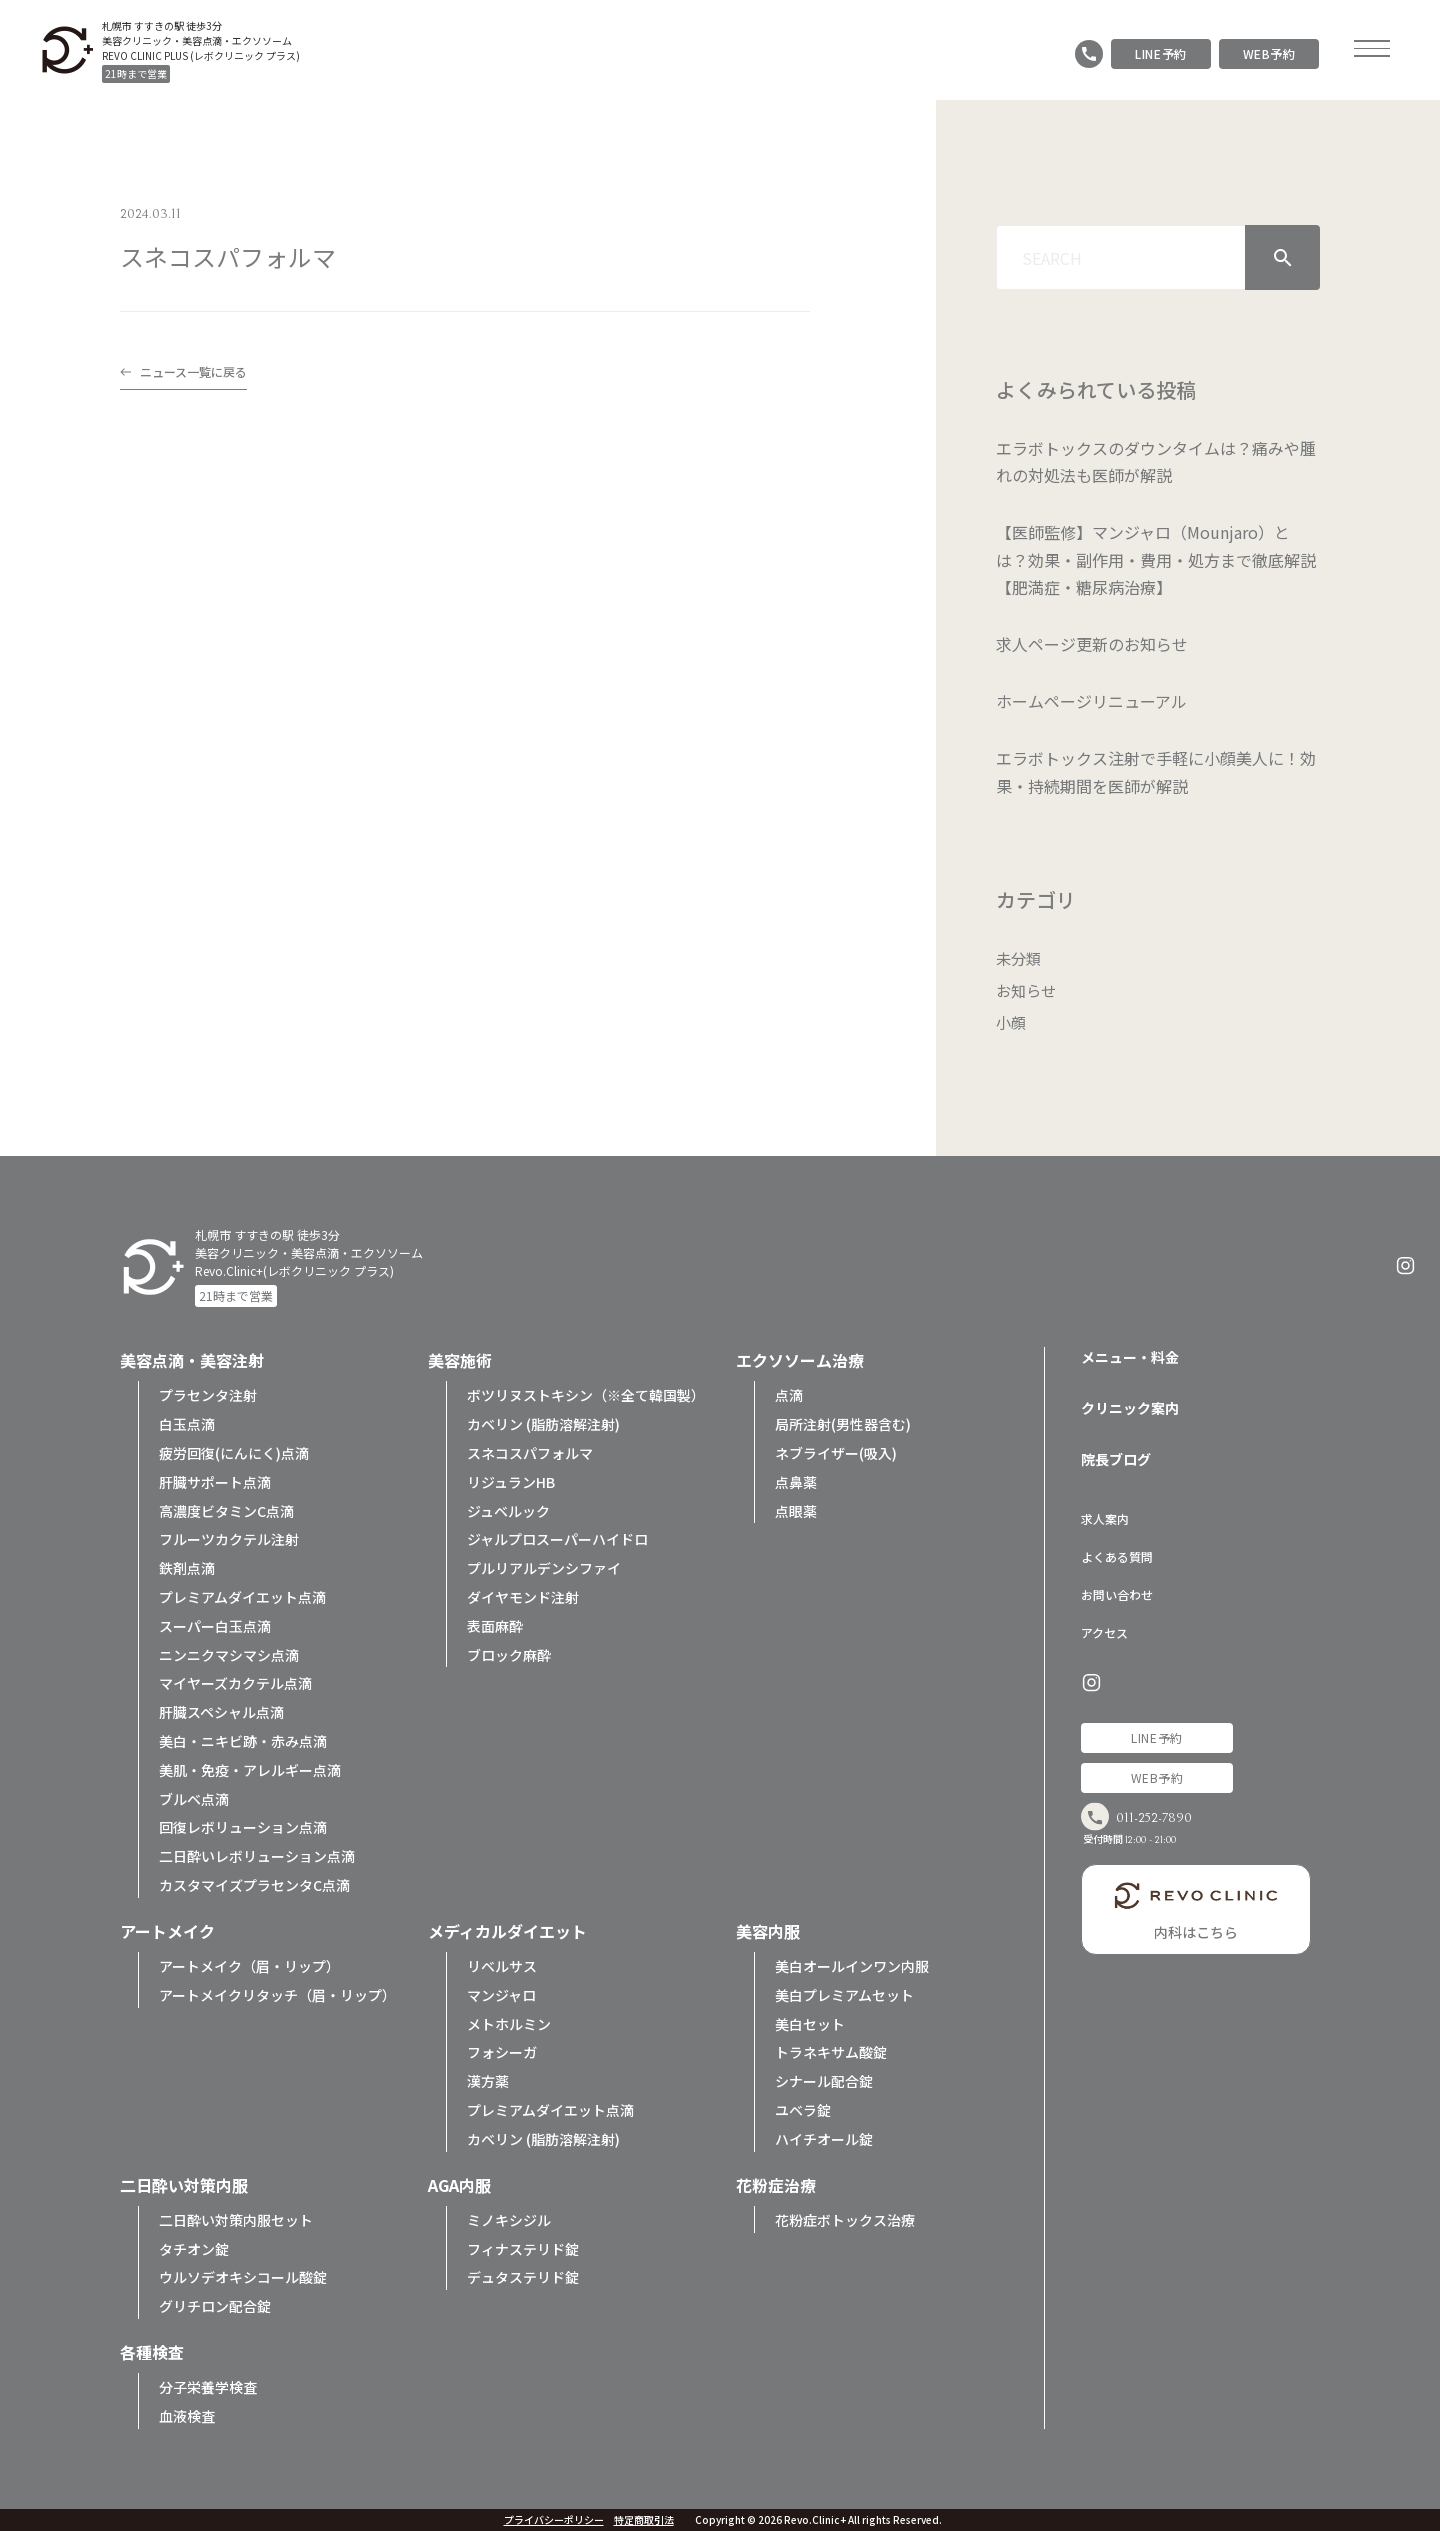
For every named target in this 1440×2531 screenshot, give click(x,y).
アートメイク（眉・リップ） (249, 1966)
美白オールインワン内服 (852, 1966)
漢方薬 (488, 2081)
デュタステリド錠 (523, 2277)
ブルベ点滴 (194, 1799)
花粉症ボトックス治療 (845, 2220)
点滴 (789, 1395)
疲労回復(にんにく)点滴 (234, 1453)
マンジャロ (501, 1995)
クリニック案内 (1130, 1408)
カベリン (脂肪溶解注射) (543, 1424)
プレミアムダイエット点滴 (242, 1597)
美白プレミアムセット (844, 1995)
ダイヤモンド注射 (523, 1597)
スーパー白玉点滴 (215, 1626)
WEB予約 (1269, 53)
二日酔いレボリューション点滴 (257, 1856)
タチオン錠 (194, 2249)
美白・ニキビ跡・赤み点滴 (243, 1741)
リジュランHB (511, 1482)
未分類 (1020, 958)
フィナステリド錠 (523, 2249)
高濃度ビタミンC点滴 (226, 1511)
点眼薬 (796, 1511)
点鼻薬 (796, 1482)
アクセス (1104, 1632)
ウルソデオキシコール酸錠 (243, 2277)
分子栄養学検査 (208, 2387)
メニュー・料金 (1130, 1357)
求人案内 (1105, 1518)
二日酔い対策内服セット (236, 2220)
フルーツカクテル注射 (229, 1539)
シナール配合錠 (824, 2081)
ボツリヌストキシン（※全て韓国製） (586, 1395)
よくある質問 (1117, 1556)
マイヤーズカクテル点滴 (235, 1683)
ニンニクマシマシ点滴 (229, 1655)
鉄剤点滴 (187, 1568)
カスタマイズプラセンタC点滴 (254, 1885)
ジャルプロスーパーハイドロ (557, 1539)
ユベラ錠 (803, 2110)
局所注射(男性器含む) (843, 1424)
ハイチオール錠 (824, 2139)
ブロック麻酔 (509, 1655)
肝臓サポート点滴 (215, 1482)
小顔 (1012, 1022)
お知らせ (1028, 990)
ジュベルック (508, 1511)
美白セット (810, 2024)
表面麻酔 (495, 1626)
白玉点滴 (187, 1424)
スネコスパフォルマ (530, 1453)
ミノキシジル (509, 2220)
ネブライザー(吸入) (836, 1453)
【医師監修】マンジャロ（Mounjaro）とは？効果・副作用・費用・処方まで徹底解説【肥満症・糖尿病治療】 (1156, 559)
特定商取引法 (644, 2520)
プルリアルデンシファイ (544, 1568)
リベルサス (502, 1966)
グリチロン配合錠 (215, 2306)
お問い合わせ (1117, 1594)
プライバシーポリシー (554, 2520)
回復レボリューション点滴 (243, 1827)
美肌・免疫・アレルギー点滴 (250, 1770)
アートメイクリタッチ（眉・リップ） (277, 1995)
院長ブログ (1116, 1459)
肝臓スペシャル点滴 (221, 1712)
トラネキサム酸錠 (831, 2052)
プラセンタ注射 (208, 1395)
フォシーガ (502, 2052)
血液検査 (187, 2416)
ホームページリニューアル (1091, 701)
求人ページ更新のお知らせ (1092, 644)
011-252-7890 (1175, 1825)
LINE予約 (1161, 53)
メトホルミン (509, 2024)
